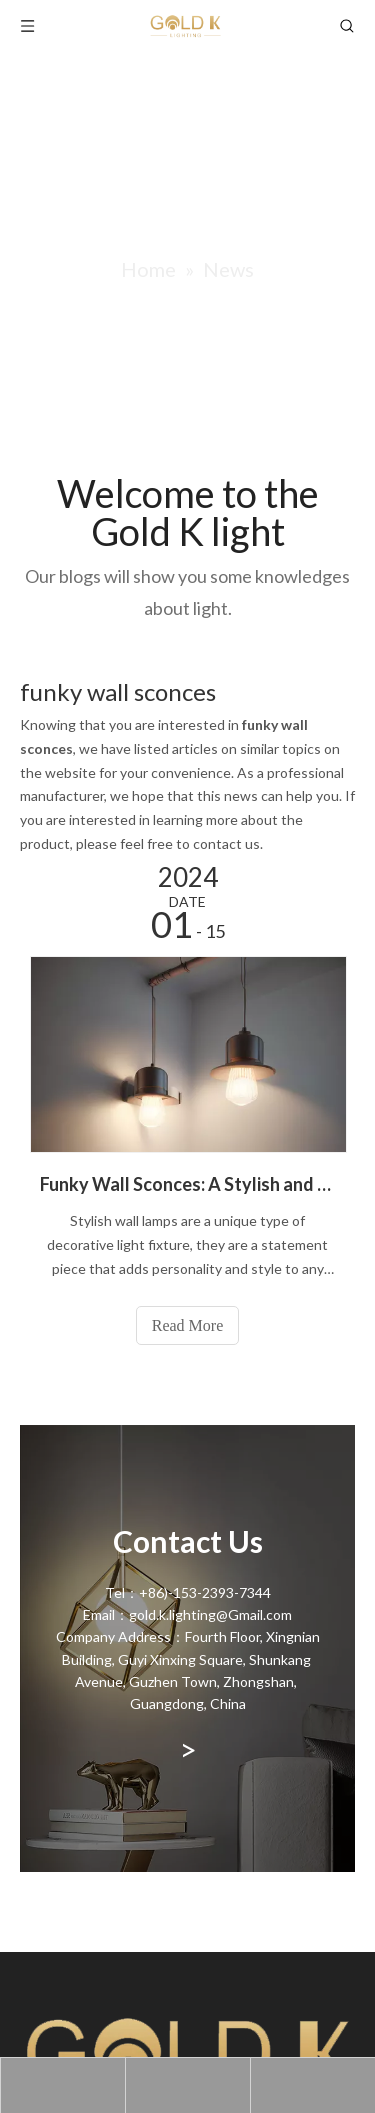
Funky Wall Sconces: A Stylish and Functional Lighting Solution (187, 1184)
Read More (188, 1325)
